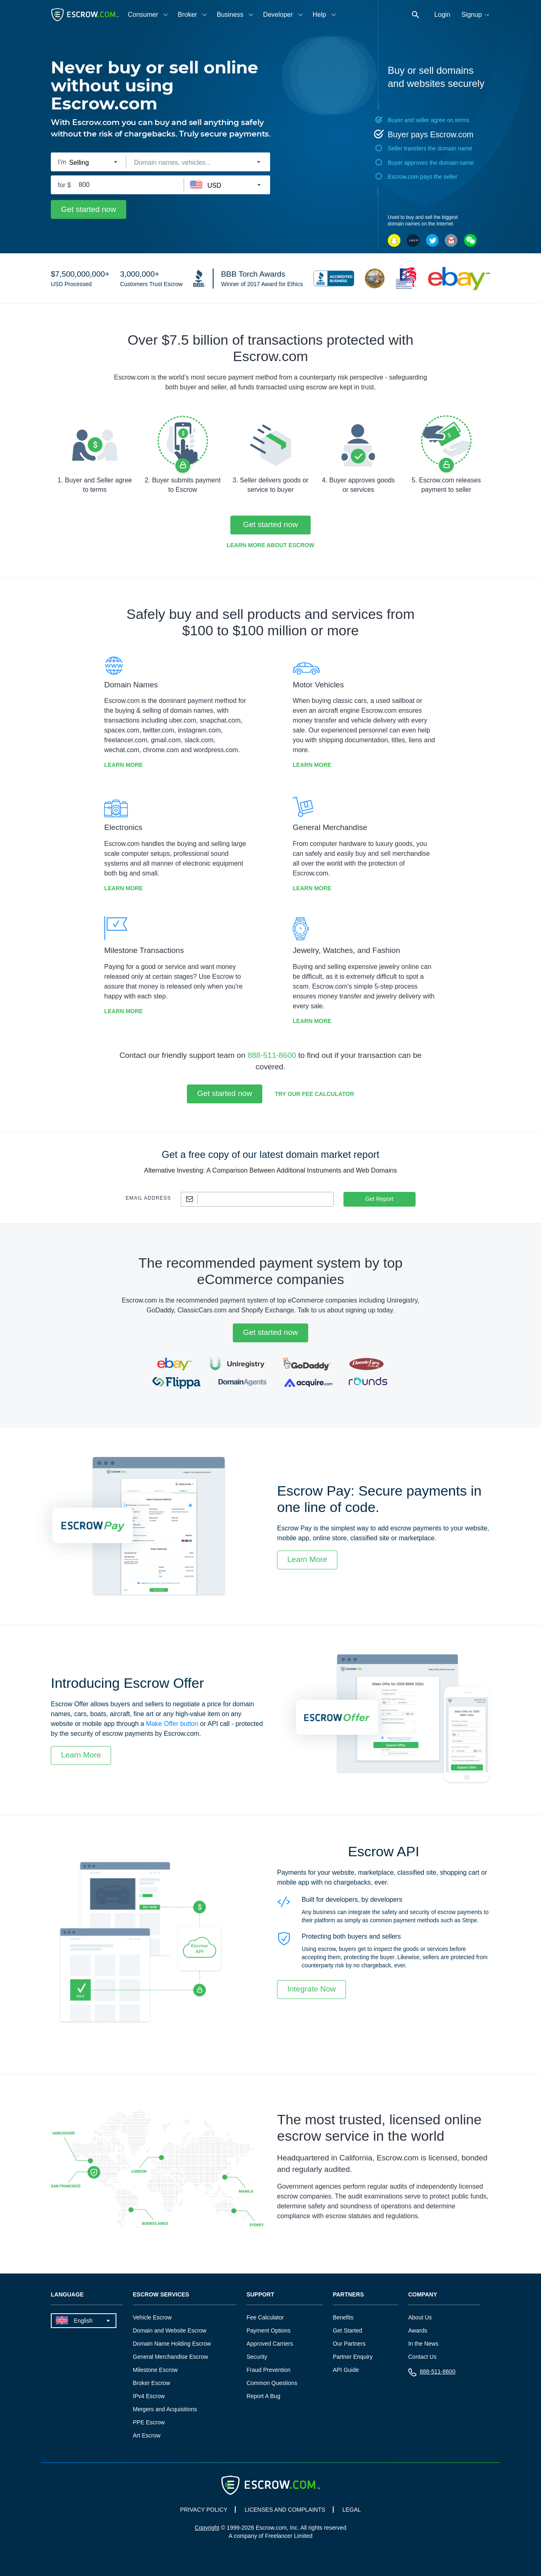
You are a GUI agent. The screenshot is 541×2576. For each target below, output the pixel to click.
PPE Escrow (149, 2422)
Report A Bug (263, 2396)
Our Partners (349, 2343)
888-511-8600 (272, 1055)
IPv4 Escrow (149, 2396)
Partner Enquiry (353, 2356)
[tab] (149, 14)
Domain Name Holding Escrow (172, 2343)
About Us (420, 2317)
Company (422, 2295)
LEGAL (351, 2509)
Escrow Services (161, 2295)
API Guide (346, 2370)
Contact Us (422, 2356)
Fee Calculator (265, 2317)
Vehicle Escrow (152, 2317)
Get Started (347, 2330)
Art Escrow (147, 2435)
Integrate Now (311, 1989)
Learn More (123, 765)
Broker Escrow (151, 2383)
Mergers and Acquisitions (165, 2409)
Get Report (379, 1199)
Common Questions (271, 2383)
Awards (417, 2330)
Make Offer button (172, 1723)
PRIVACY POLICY (203, 2509)
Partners (348, 2295)
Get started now (88, 209)
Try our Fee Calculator (314, 1094)
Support (260, 2295)
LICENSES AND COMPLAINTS (285, 2509)
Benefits (343, 2317)
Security (256, 2356)
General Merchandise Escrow (170, 2356)
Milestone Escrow (155, 2370)
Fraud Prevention (268, 2370)
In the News (423, 2343)
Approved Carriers (269, 2343)
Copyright (207, 2527)
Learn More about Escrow (270, 545)
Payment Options (268, 2330)
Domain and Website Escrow (169, 2330)
